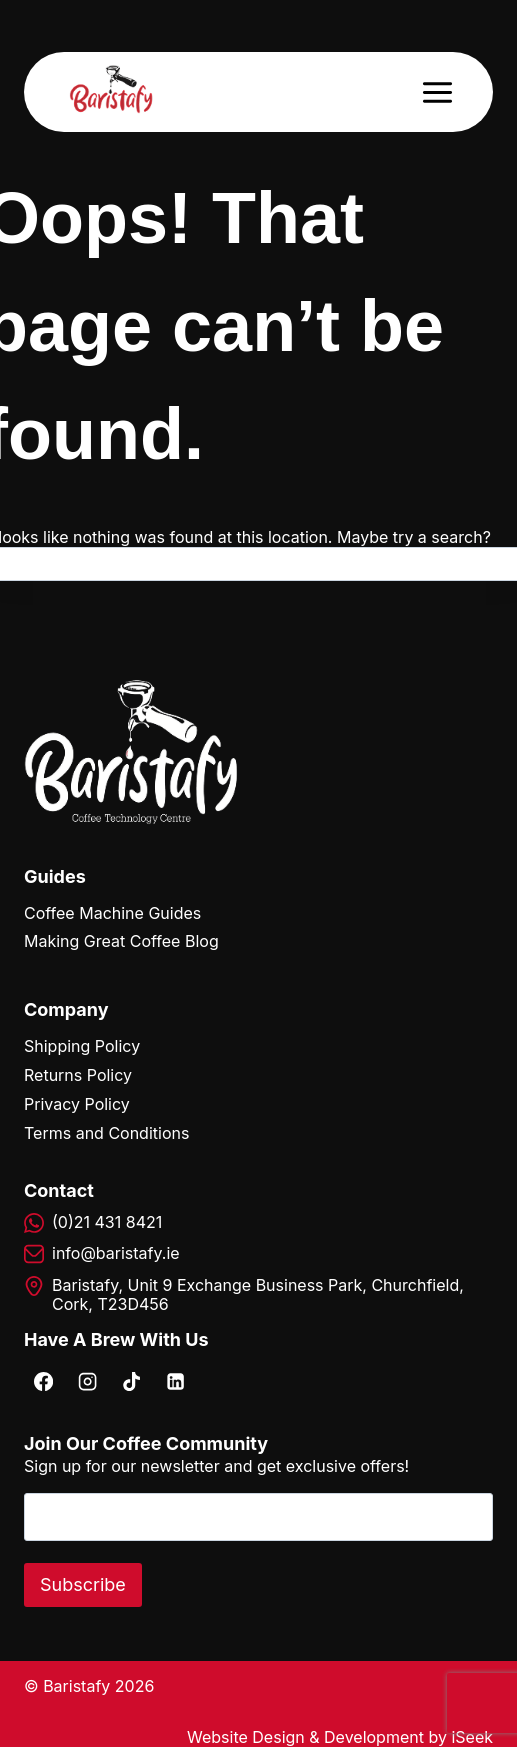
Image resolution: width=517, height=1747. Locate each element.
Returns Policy (78, 1075)
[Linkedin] (175, 1381)
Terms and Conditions (106, 1133)
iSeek (472, 1737)
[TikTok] (131, 1381)
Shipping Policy (82, 1046)
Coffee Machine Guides (112, 913)
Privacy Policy (77, 1104)
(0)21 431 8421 (107, 1222)
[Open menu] (437, 92)
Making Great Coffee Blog (121, 941)
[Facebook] (43, 1381)
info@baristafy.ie (116, 1253)
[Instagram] (87, 1381)
